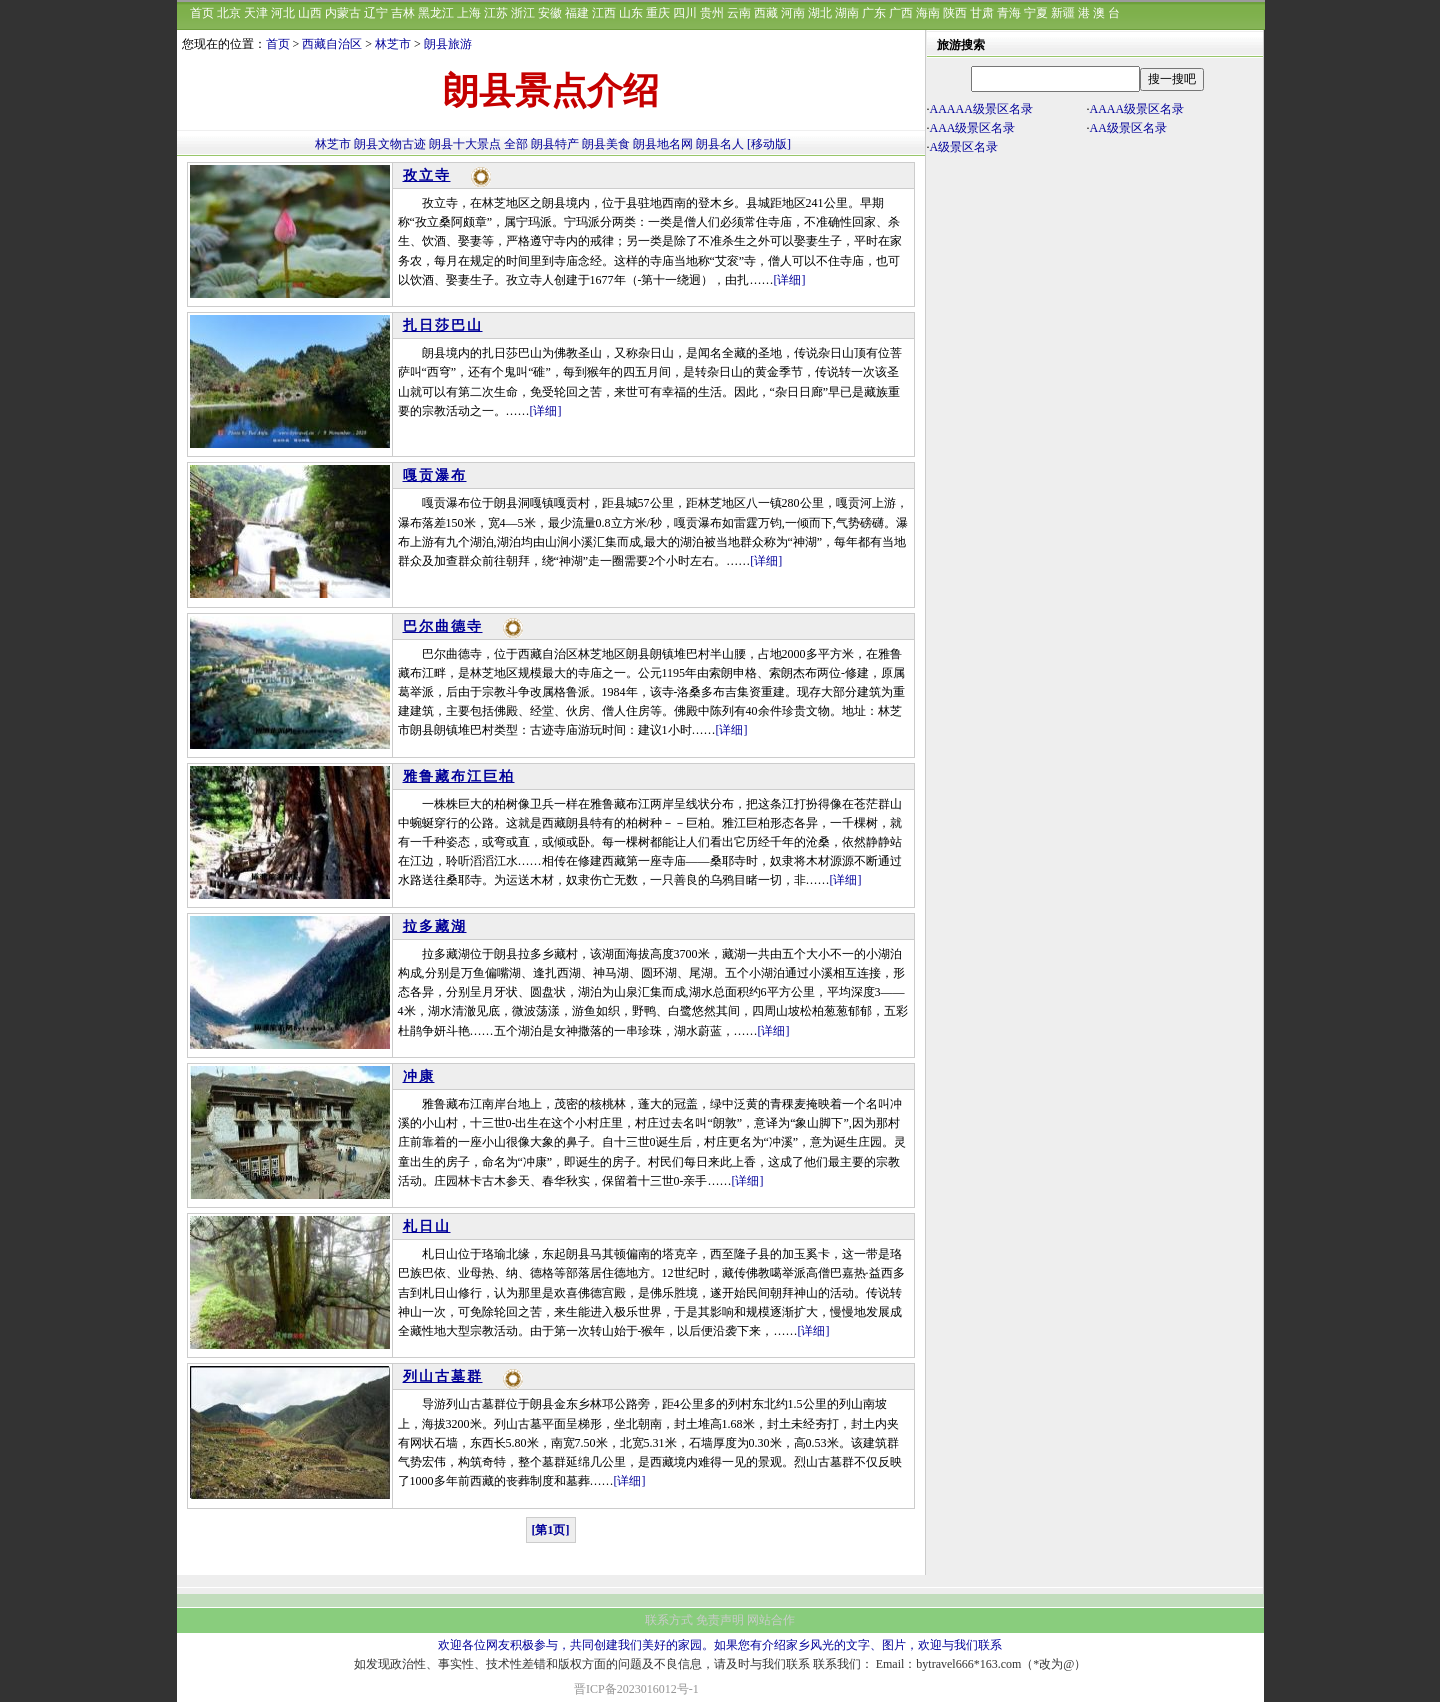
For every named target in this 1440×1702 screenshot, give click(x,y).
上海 (469, 13)
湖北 (820, 13)
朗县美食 (606, 144)
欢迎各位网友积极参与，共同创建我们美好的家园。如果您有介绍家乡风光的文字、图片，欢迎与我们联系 (720, 1645)
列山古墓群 (443, 1376)
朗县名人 (720, 144)
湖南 (847, 13)
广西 (901, 13)
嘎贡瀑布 (435, 475)
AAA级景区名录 (973, 128)
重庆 (658, 13)
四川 (685, 13)
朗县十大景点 (465, 144)
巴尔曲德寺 (443, 626)
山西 (310, 13)
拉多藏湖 (435, 926)
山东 (631, 13)
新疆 (1063, 13)
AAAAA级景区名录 (981, 109)
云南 (739, 13)
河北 (283, 13)
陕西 (955, 13)
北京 (229, 13)
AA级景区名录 (1128, 128)
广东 (874, 13)
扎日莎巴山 (443, 325)
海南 (928, 13)
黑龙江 (436, 13)
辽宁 (376, 13)
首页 (202, 13)
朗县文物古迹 (390, 144)
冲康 (419, 1076)
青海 (1009, 13)
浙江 (523, 13)
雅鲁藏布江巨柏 (459, 776)
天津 (256, 13)
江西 (604, 13)
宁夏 (1036, 13)
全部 (516, 144)
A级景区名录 (964, 147)
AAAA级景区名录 (1137, 109)
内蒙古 (343, 13)
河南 (793, 13)
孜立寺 (427, 175)
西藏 (766, 13)
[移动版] (769, 144)
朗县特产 (555, 144)
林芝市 (393, 44)
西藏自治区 (332, 44)
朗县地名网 (663, 144)
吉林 (403, 13)
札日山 (427, 1226)
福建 (577, 13)
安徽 (550, 13)
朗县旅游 (448, 44)
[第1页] (551, 1530)
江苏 (496, 13)
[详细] (790, 280)
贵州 (712, 13)
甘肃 (982, 13)
